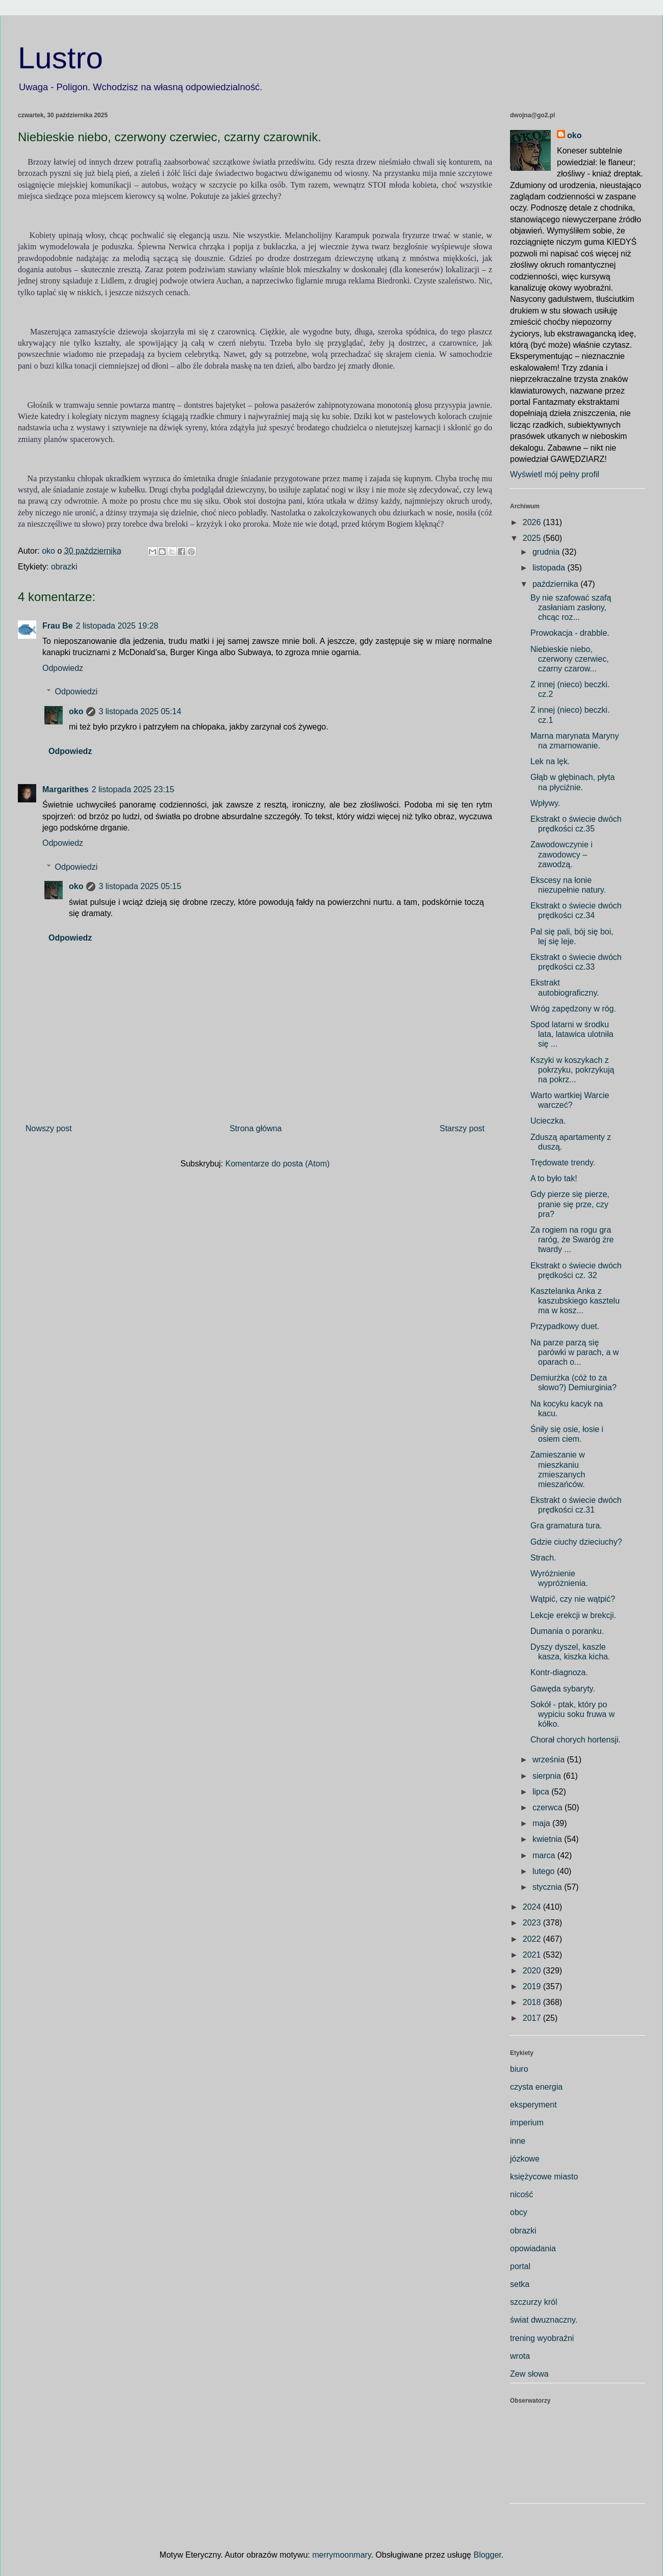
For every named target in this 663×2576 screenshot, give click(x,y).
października (556, 584)
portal (520, 2266)
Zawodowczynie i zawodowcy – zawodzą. (561, 854)
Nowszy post (49, 1128)
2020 (533, 1970)
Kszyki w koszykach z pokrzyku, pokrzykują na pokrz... (572, 1070)
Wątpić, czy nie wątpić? (572, 1599)
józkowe (525, 2158)
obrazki (64, 566)
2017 (533, 2018)
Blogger (487, 2555)
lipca (541, 1791)
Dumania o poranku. (567, 1631)
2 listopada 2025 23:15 (133, 789)
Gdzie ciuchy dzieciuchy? (576, 1542)
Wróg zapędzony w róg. (573, 1008)
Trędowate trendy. (562, 1162)
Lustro (60, 58)
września (549, 1759)
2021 (533, 1954)
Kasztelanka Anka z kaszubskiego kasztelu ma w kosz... (575, 1301)
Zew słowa (529, 2374)
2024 (533, 1907)
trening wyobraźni (542, 2338)
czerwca (548, 1807)
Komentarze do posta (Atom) (277, 1163)
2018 (533, 2002)
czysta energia (536, 2087)
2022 (533, 1939)
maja (542, 1823)
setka (519, 2284)
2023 (533, 1922)
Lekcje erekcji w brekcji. (573, 1615)
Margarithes (65, 789)
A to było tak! (553, 1178)
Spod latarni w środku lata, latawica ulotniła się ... (572, 1034)
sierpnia (547, 1776)
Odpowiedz (62, 668)
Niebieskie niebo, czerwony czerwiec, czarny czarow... (569, 659)
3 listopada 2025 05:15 (139, 886)
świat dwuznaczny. (543, 2319)
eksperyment (533, 2104)
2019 (533, 1986)
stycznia (548, 1887)
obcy (518, 2212)
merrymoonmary (341, 2555)
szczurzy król (533, 2302)
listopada (550, 567)
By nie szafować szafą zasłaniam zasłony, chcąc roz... (570, 607)
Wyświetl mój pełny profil (554, 474)
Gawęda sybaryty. (562, 1688)
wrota (520, 2356)
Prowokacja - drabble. (569, 633)
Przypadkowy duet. (564, 1326)
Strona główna (256, 1128)
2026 (533, 522)
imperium (527, 2122)
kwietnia (548, 1839)
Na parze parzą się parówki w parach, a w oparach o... (574, 1352)
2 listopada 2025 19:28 (117, 625)
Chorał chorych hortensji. (575, 1739)
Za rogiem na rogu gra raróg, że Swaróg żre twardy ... (572, 1240)
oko (76, 711)
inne (517, 2141)
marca (544, 1855)
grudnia (547, 552)
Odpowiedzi (76, 691)
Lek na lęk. (550, 761)
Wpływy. (545, 803)
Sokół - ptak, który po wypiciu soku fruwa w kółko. (572, 1714)
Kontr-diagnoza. (559, 1672)
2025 (533, 538)
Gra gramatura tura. (566, 1525)
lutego (544, 1871)
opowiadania (533, 2248)
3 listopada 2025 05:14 (139, 711)
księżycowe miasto (544, 2176)
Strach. (543, 1557)
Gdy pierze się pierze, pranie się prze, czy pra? (569, 1204)
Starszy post (462, 1128)
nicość (521, 2194)
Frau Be (57, 625)
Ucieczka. (548, 1120)
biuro (519, 2069)
